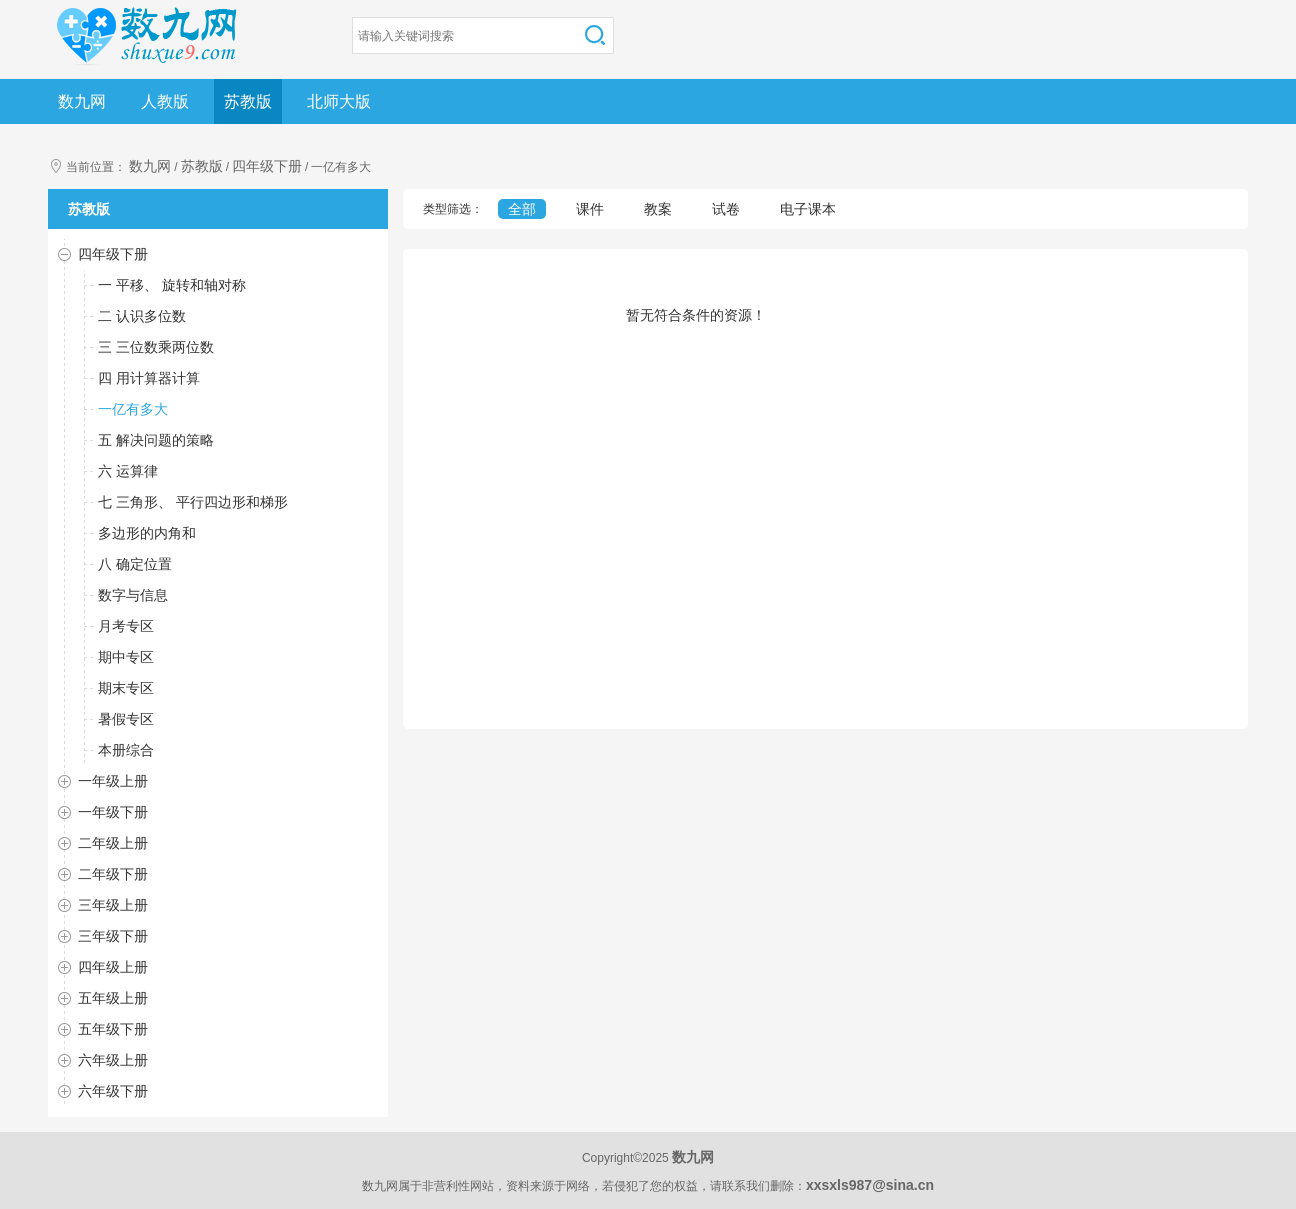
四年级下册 (267, 166)
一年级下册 (113, 812)
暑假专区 (126, 719)
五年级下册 (113, 1029)
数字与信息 (133, 595)
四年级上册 (113, 967)
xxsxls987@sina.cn (870, 1185)
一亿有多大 (133, 409)
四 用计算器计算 (149, 378)
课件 (590, 209)
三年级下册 (113, 936)
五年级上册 (113, 998)
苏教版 (248, 101)
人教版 (165, 101)
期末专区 (126, 688)
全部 (522, 209)
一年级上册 (113, 781)
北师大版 (339, 101)
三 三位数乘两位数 (156, 347)
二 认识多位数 (142, 316)
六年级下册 (113, 1091)
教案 (658, 209)
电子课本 (808, 209)
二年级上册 (113, 843)
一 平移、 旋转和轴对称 (172, 285)
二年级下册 (113, 874)
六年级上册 (113, 1060)
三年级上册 (113, 905)
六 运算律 (128, 471)
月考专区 (126, 626)
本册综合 (126, 750)
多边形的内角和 (147, 533)
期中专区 (126, 657)
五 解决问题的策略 (156, 440)
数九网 (82, 101)
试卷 (726, 209)
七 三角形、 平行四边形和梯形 (193, 502)
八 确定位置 (135, 564)
